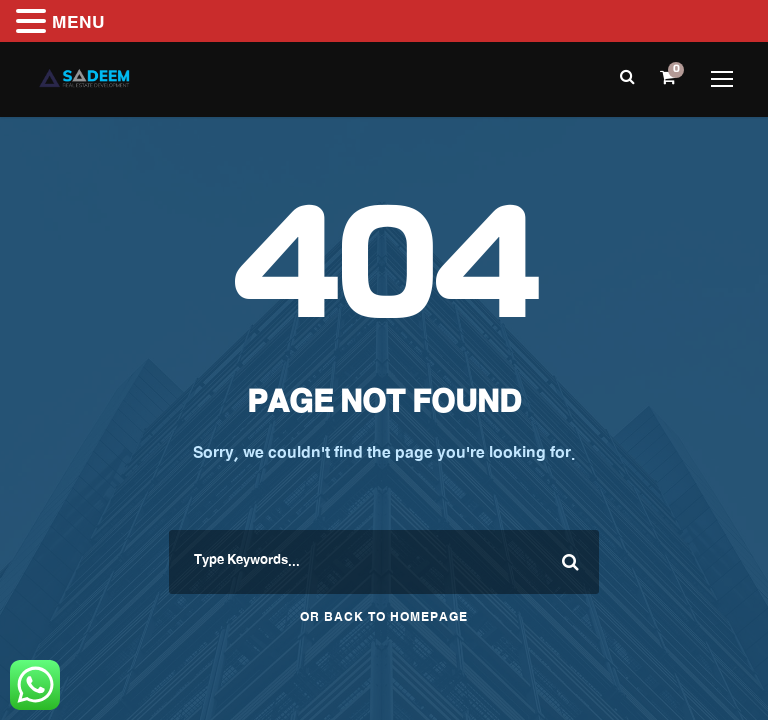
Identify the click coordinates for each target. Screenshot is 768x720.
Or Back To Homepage (384, 619)
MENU (78, 25)
